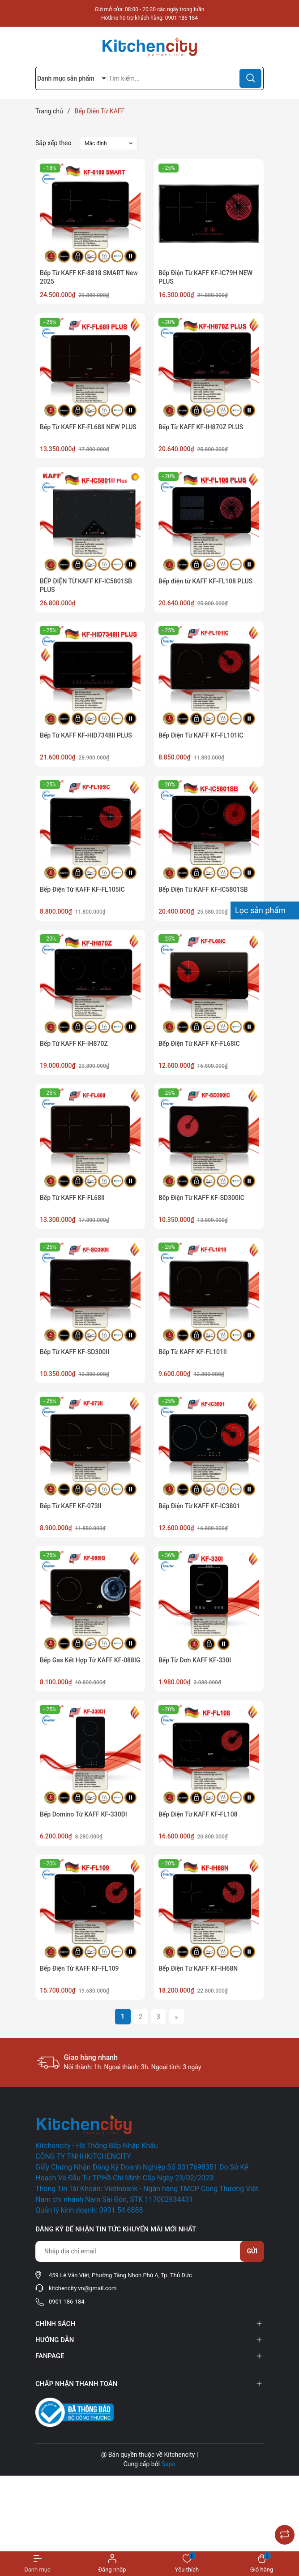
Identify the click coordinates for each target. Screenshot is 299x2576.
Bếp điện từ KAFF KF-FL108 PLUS (205, 581)
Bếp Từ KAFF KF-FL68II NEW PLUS (88, 427)
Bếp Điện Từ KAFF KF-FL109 (79, 1968)
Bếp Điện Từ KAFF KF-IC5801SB (203, 889)
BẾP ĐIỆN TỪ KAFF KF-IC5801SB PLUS (86, 586)
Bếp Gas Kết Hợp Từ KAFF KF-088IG (90, 1660)
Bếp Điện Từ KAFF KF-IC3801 (199, 1506)
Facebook (49, 2365)
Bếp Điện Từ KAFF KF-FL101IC (200, 735)
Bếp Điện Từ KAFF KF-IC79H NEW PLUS (205, 277)
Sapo (169, 2464)
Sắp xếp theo (53, 143)
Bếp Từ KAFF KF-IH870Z (74, 1043)
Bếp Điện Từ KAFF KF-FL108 (198, 1814)
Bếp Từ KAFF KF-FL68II (72, 1197)
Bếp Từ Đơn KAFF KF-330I (194, 1660)
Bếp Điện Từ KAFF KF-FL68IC (199, 1043)
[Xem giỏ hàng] (261, 2564)
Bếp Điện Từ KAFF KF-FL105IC (82, 889)
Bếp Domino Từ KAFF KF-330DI (83, 1814)
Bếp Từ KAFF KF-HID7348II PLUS (86, 735)
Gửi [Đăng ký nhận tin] (252, 2251)
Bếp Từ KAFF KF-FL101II (192, 1351)
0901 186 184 (181, 18)
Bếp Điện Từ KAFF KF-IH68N (198, 1968)
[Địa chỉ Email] (149, 2251)
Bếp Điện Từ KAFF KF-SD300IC (201, 1197)
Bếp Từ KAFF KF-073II (71, 1506)
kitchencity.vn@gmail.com (82, 2288)
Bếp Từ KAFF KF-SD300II (74, 1351)
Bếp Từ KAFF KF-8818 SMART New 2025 (89, 277)
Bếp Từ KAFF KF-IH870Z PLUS (200, 427)
